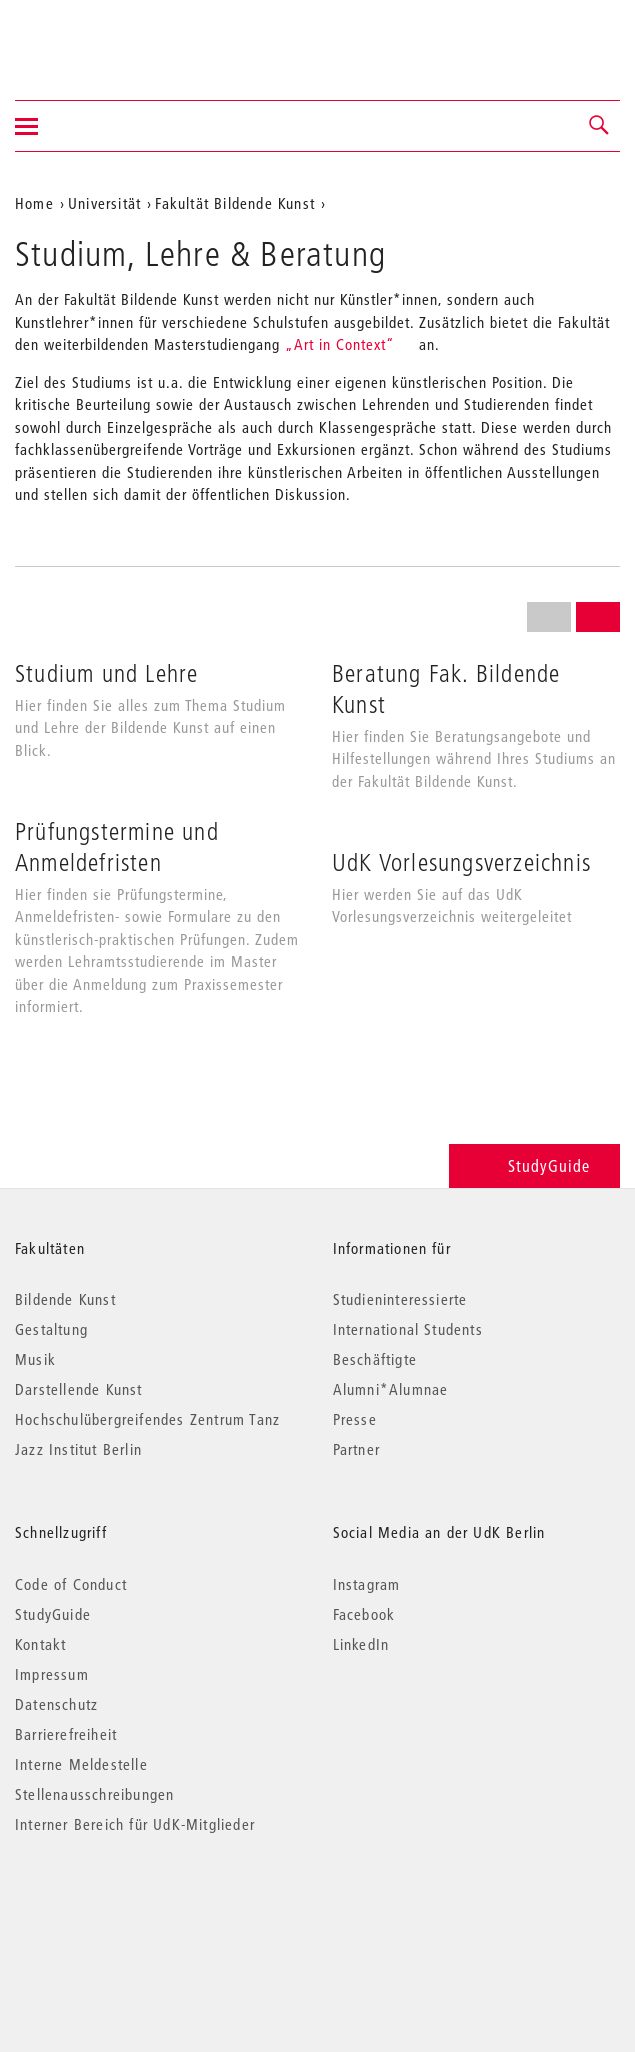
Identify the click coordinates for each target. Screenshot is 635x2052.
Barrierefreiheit (66, 1734)
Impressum (52, 1674)
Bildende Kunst (65, 1299)
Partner (356, 1449)
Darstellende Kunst (79, 1389)
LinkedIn (361, 1644)
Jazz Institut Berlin (78, 1449)
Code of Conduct (71, 1584)
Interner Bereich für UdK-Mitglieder (135, 1824)
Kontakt (40, 1644)
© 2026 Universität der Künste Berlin (119, 1908)
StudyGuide (534, 1165)
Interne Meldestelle (81, 1764)
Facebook (364, 1614)
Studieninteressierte (400, 1299)
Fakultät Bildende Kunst (235, 203)
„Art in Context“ (340, 344)
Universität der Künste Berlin (93, 37)
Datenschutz (56, 1704)
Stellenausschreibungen (94, 1794)
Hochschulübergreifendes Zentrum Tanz (147, 1419)
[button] (600, 126)
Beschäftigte (375, 1359)
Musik (35, 1359)
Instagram (367, 1584)
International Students (408, 1329)
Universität (104, 203)
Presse (355, 1419)
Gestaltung (51, 1329)
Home (34, 203)
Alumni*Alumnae (391, 1389)
